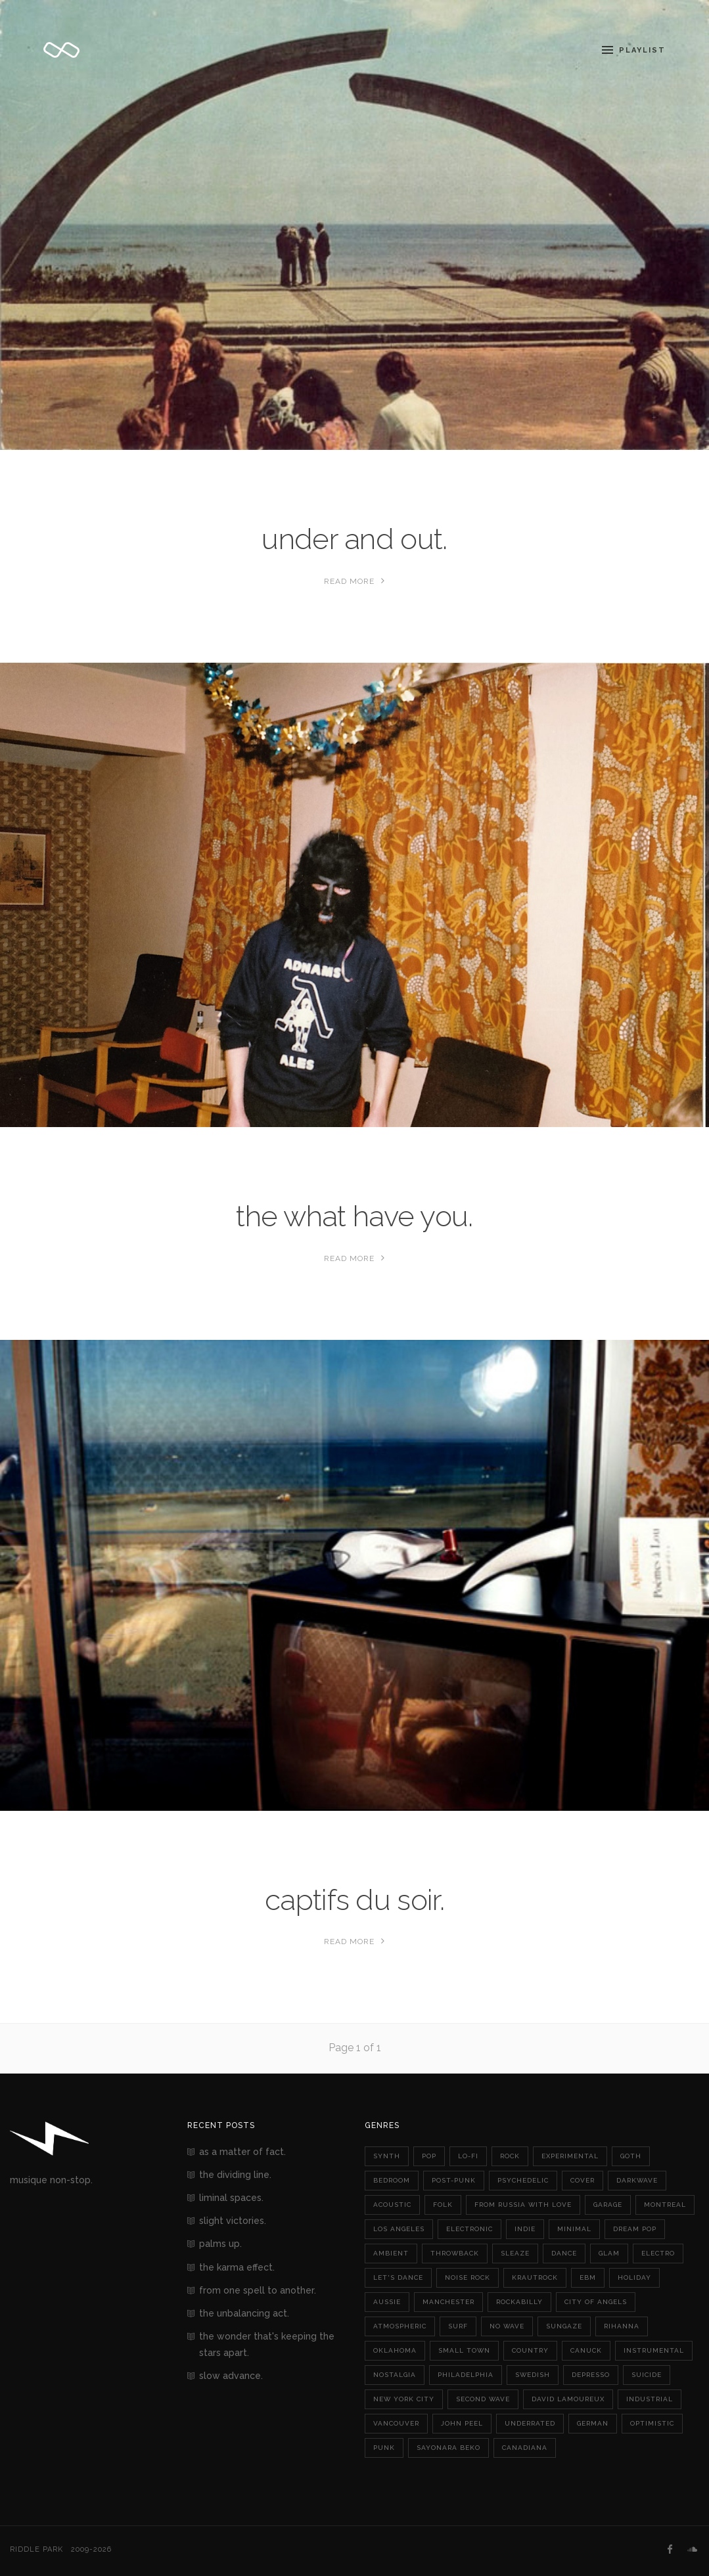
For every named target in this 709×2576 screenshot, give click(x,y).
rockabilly (519, 2301)
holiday (634, 2277)
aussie (387, 2301)
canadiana (524, 2447)
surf (458, 2326)
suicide (646, 2374)
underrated (530, 2423)
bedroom (391, 2180)
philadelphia (465, 2374)
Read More (354, 581)
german (592, 2423)
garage (607, 2204)
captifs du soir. (354, 1900)
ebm (588, 2277)
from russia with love (523, 2204)
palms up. (220, 2243)
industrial (649, 2399)
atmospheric (399, 2326)
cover (582, 2180)
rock (510, 2156)
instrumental (654, 2350)
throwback (454, 2253)
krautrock (535, 2277)
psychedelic (523, 2180)
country (530, 2350)
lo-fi (468, 2156)
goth (630, 2156)
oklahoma (395, 2350)
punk (384, 2447)
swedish (532, 2374)
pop (429, 2156)
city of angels (595, 2301)
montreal (665, 2204)
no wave (507, 2326)
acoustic (392, 2204)
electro (658, 2253)
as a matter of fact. (242, 2151)
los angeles (398, 2228)
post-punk (454, 2180)
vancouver (396, 2423)
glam (609, 2253)
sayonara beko (448, 2447)
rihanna (621, 2326)
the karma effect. (237, 2267)
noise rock (467, 2277)
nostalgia (394, 2374)
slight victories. (232, 2220)
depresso (591, 2374)
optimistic (652, 2423)
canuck (586, 2350)
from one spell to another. (257, 2290)
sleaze (515, 2253)
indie (525, 2228)
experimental (570, 2156)
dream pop (634, 2228)
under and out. (354, 539)
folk (443, 2204)
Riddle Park (36, 2549)
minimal (574, 2228)
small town (464, 2350)
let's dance (398, 2277)
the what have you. (354, 1216)
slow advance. (231, 2375)
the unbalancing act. (244, 2313)
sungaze (564, 2326)
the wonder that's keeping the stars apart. (266, 2344)
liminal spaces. (231, 2197)
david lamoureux (568, 2399)
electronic (469, 2228)
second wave (483, 2399)
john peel (462, 2423)
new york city (403, 2399)
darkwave (637, 2180)
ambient (391, 2253)
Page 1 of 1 (355, 2047)
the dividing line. (235, 2174)
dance (564, 2253)
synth (386, 2156)
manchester (448, 2301)
